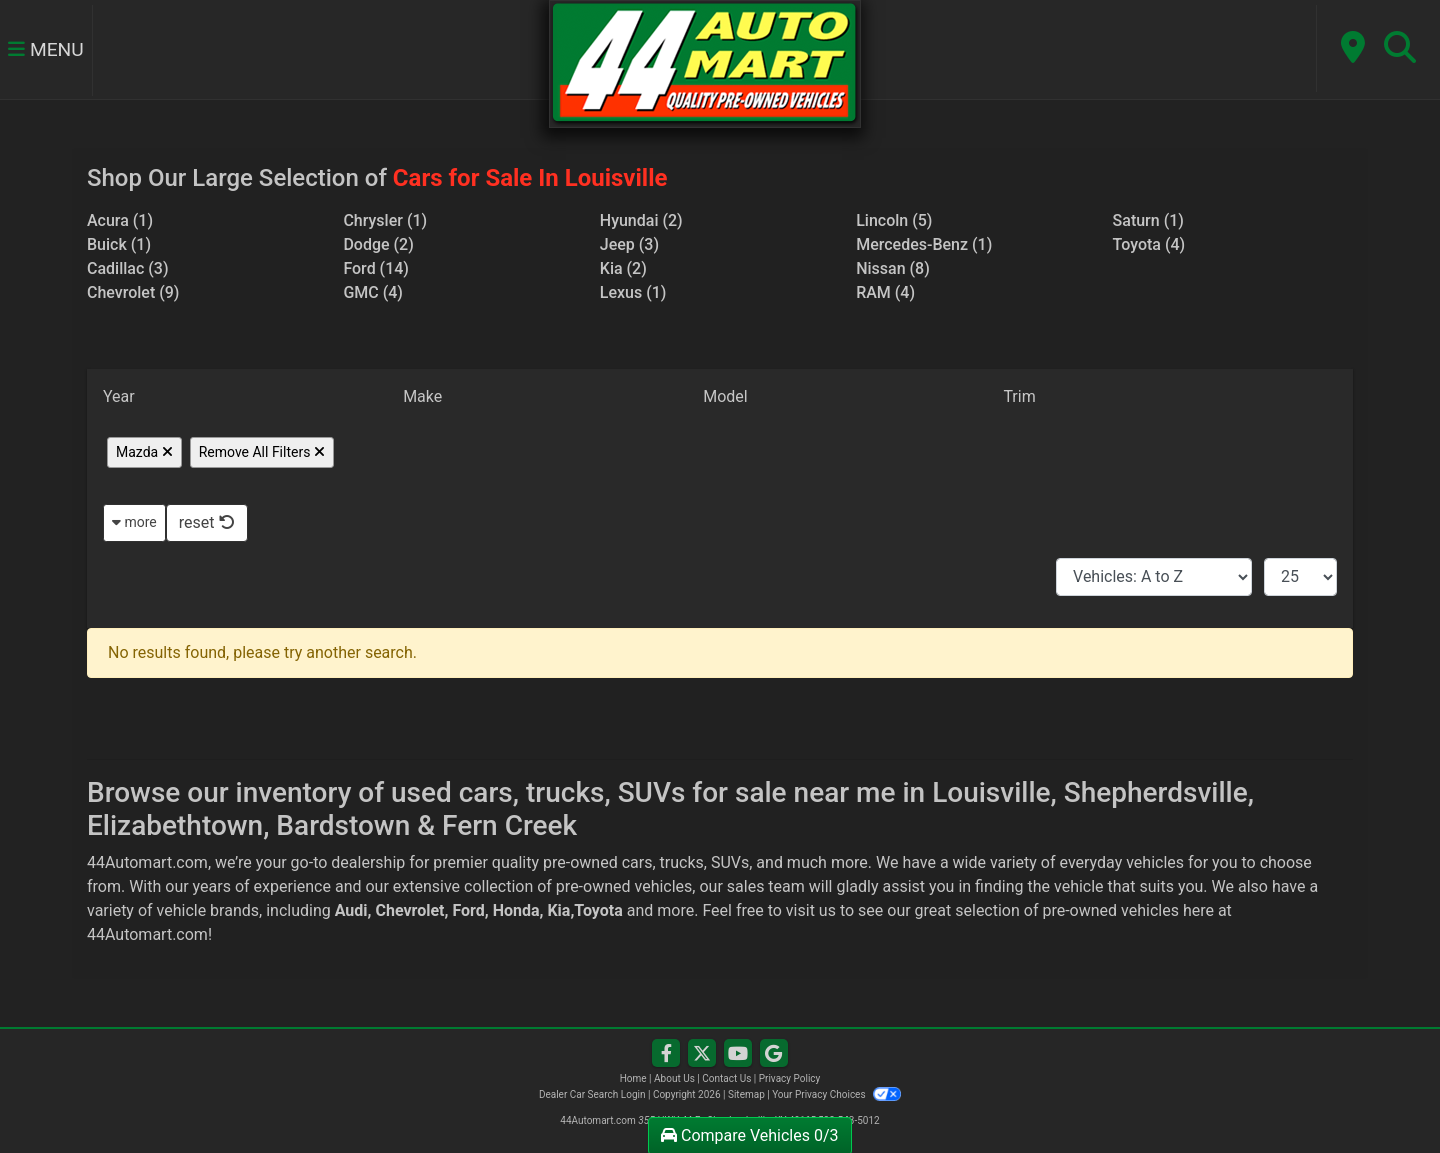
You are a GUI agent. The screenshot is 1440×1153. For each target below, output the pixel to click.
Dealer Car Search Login (592, 1094)
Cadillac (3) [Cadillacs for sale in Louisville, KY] (128, 268)
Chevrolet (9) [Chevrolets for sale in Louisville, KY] (133, 292)
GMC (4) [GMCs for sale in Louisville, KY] (373, 292)
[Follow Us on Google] (774, 1054)
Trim (1019, 396)
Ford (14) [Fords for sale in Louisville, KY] (376, 268)
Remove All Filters (262, 452)
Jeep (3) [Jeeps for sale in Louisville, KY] (629, 244)
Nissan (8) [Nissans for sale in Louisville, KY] (893, 268)
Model (725, 396)
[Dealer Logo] (704, 62)
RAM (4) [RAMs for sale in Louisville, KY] (885, 292)
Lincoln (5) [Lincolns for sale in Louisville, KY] (894, 220)
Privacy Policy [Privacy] (790, 1078)
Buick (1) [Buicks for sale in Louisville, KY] (119, 244)
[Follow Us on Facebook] (666, 1054)
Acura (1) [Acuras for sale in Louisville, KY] (120, 220)
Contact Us (726, 1078)
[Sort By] (1154, 577)
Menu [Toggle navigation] (46, 50)
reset (207, 522)
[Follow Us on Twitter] (702, 1054)
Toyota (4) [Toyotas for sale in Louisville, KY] (1149, 244)
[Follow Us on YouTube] (738, 1054)
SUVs (730, 862)
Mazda (144, 452)
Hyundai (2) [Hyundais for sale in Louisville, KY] (641, 220)
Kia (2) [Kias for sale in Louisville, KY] (623, 268)
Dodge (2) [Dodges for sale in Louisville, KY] (378, 244)
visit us (811, 910)
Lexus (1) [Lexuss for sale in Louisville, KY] (633, 292)
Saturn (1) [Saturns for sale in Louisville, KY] (1148, 220)
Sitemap (746, 1094)
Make (422, 396)
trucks (682, 862)
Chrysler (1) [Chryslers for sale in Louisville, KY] (385, 220)
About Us (674, 1078)
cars (637, 862)
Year (119, 396)
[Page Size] (1300, 577)
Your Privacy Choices (836, 1094)
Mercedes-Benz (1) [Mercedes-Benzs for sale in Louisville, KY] (924, 244)
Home (633, 1078)
